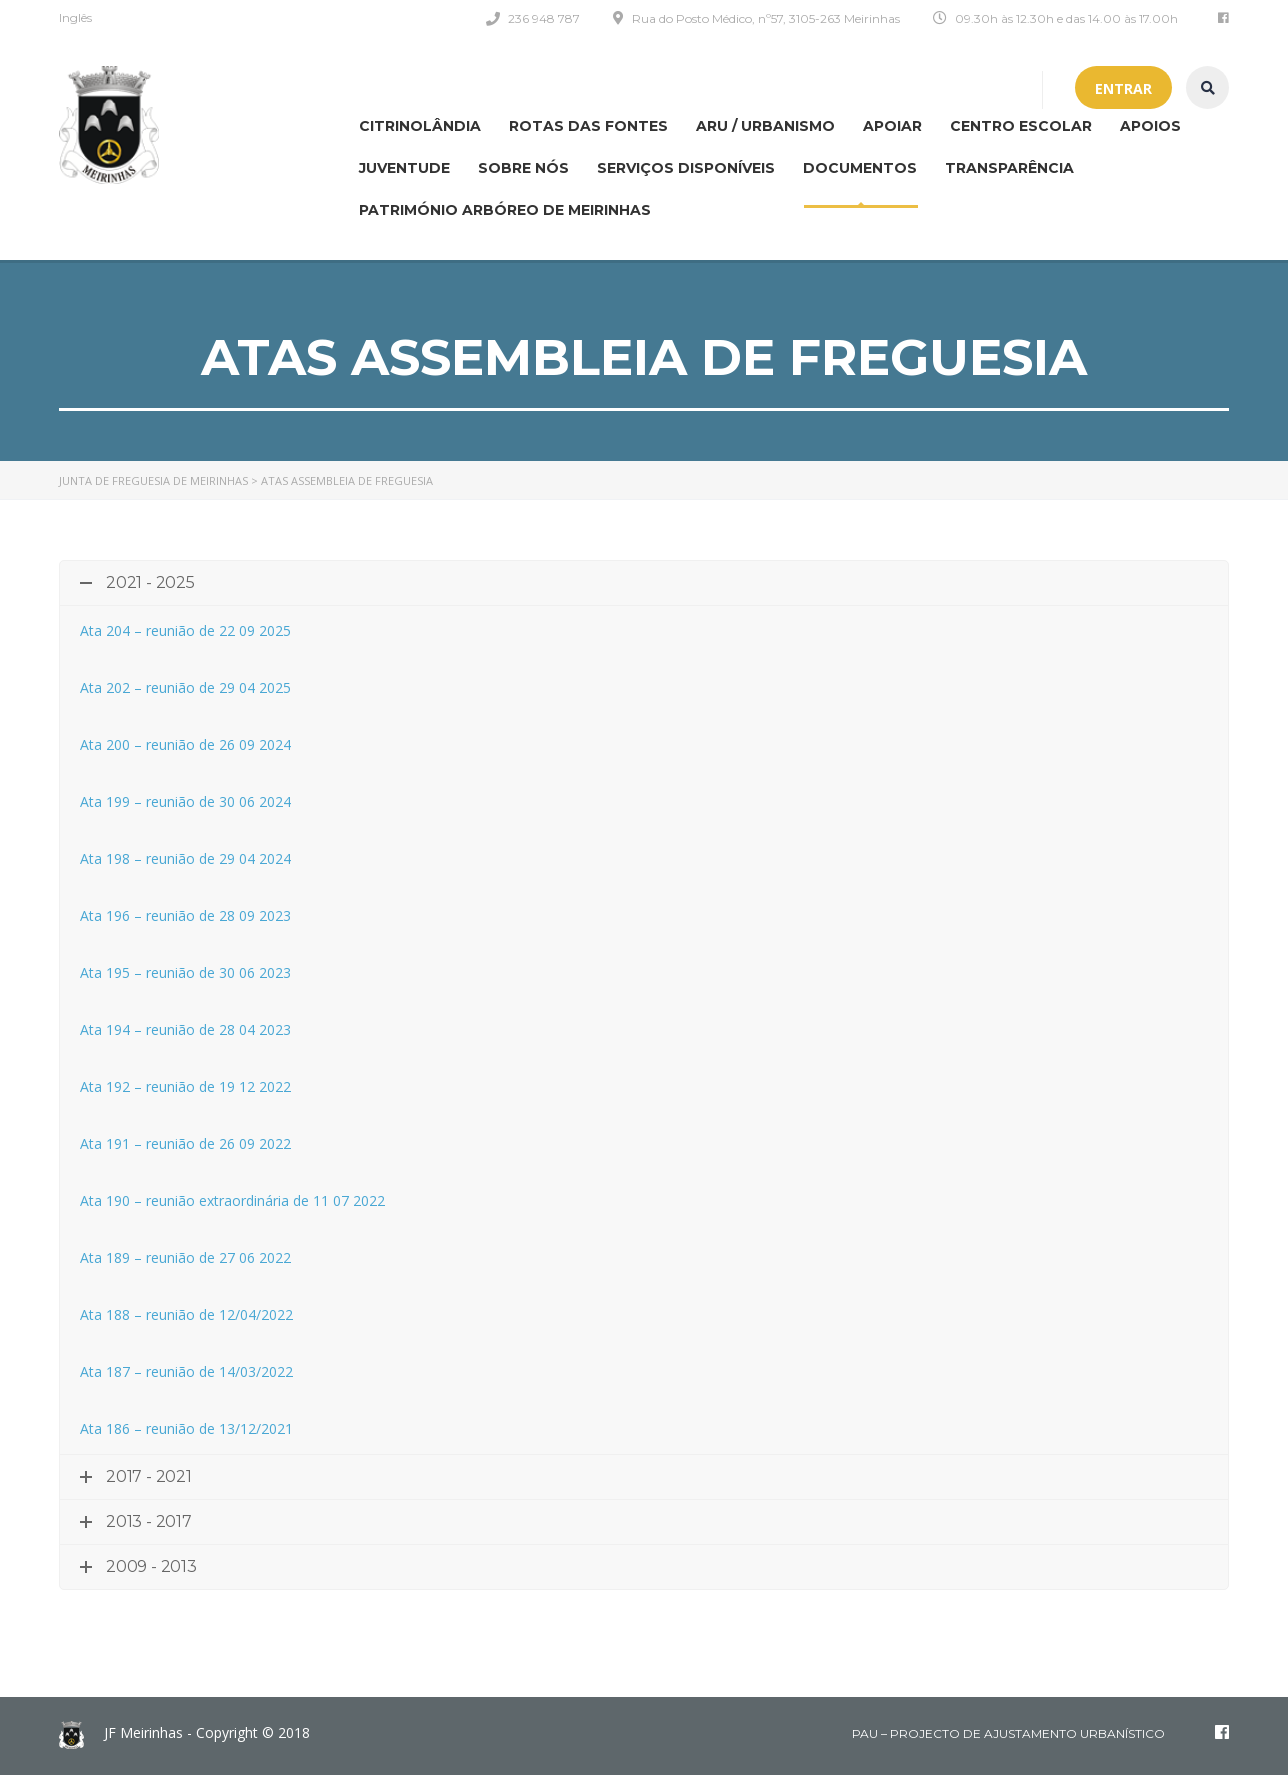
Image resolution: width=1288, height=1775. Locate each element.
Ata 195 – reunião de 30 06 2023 (185, 972)
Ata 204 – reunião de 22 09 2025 (185, 630)
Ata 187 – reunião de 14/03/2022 (186, 1371)
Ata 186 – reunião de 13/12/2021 (186, 1428)
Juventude (404, 168)
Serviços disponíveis (686, 168)
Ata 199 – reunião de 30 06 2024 (185, 801)
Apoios (1150, 126)
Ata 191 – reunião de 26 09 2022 (185, 1143)
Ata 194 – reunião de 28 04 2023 (185, 1029)
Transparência (1009, 168)
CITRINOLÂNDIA (420, 126)
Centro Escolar (1021, 126)
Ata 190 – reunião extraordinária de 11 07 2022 (232, 1200)
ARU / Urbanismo (765, 126)
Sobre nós (523, 168)
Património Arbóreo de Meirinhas (505, 210)
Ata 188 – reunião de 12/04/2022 (186, 1314)
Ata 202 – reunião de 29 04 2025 (185, 687)
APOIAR (892, 126)
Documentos (860, 168)
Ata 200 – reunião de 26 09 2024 (185, 744)
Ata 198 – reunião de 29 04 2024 (185, 858)
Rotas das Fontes (588, 126)
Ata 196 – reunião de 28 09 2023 (185, 915)
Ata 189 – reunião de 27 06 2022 (185, 1257)
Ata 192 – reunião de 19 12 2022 (185, 1086)
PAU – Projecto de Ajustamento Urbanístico (1008, 1733)
